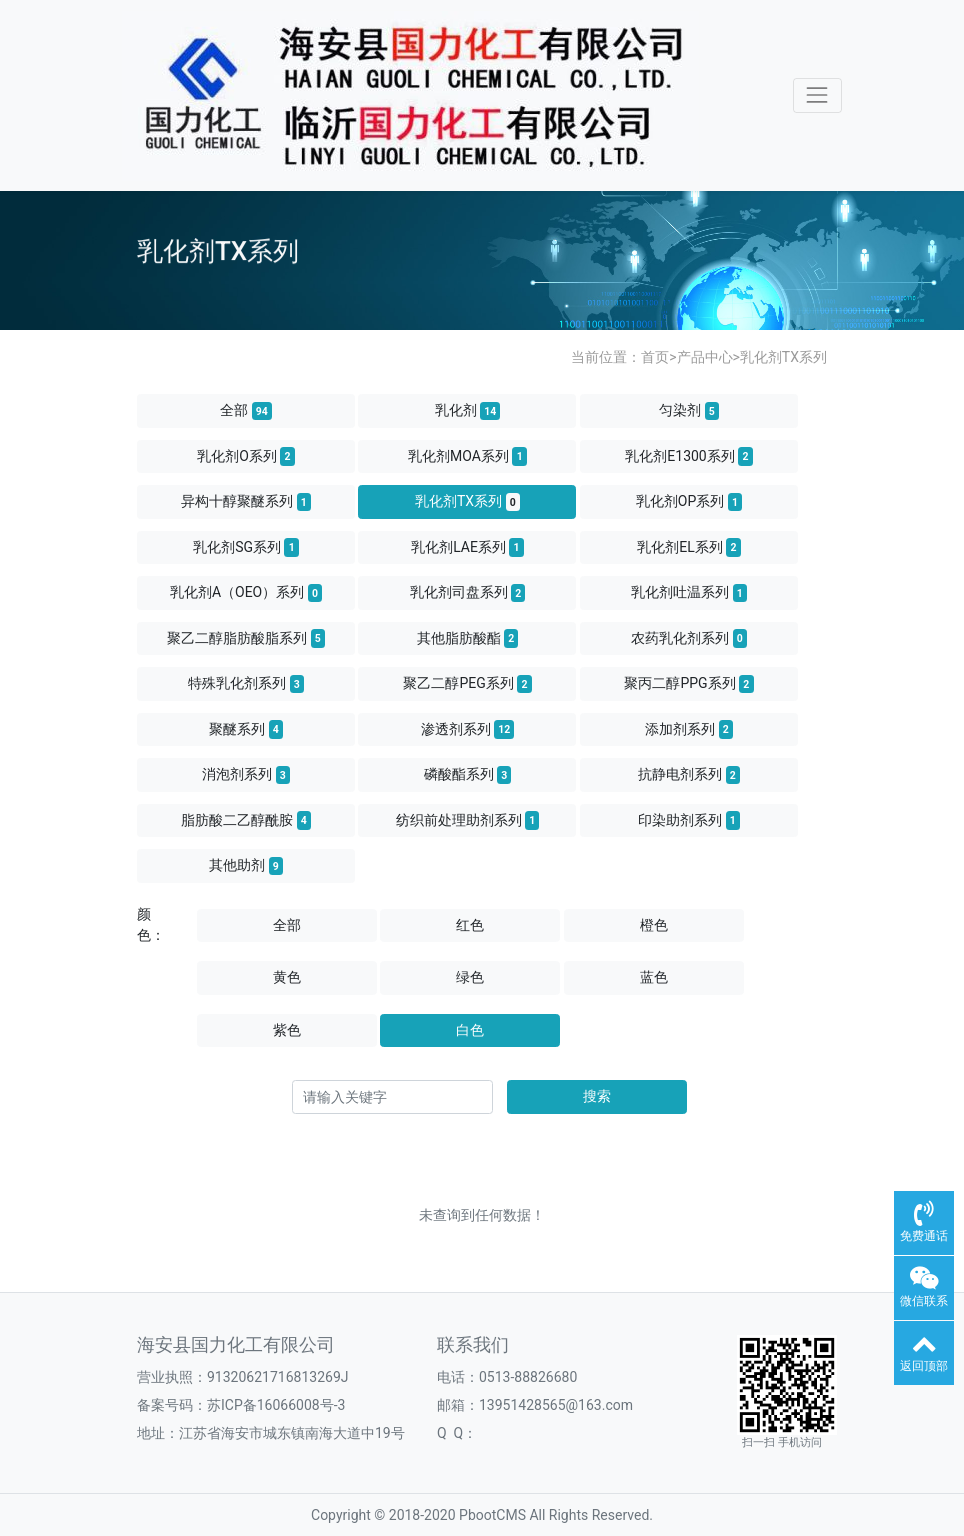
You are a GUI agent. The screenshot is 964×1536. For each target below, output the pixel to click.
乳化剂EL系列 (688, 547)
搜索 (597, 1096)
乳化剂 (468, 411)
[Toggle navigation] (817, 95)
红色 (470, 925)
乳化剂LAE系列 (467, 547)
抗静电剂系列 (689, 775)
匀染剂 (689, 411)
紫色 (287, 1030)
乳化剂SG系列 (246, 547)
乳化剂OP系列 (689, 502)
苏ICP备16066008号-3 (276, 1405)
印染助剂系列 (689, 820)
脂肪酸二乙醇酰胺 (246, 820)
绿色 (470, 977)
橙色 (654, 925)
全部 (246, 411)
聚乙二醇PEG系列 (467, 684)
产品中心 (705, 357)
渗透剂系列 (468, 729)
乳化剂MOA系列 (467, 456)
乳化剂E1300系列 (688, 456)
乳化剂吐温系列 (689, 593)
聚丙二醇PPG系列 (688, 684)
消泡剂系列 (246, 775)
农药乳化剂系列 (689, 638)
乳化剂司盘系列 (468, 593)
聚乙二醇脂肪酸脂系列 (246, 638)
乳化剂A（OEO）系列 (246, 593)
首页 (655, 357)
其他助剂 (246, 866)
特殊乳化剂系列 (246, 684)
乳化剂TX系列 (783, 357)
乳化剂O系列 (246, 456)
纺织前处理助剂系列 (468, 820)
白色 (470, 1030)
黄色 (287, 977)
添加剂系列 (689, 729)
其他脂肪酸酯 (468, 638)
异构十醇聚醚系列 (246, 502)
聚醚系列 (246, 729)
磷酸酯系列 (468, 775)
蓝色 (654, 977)
